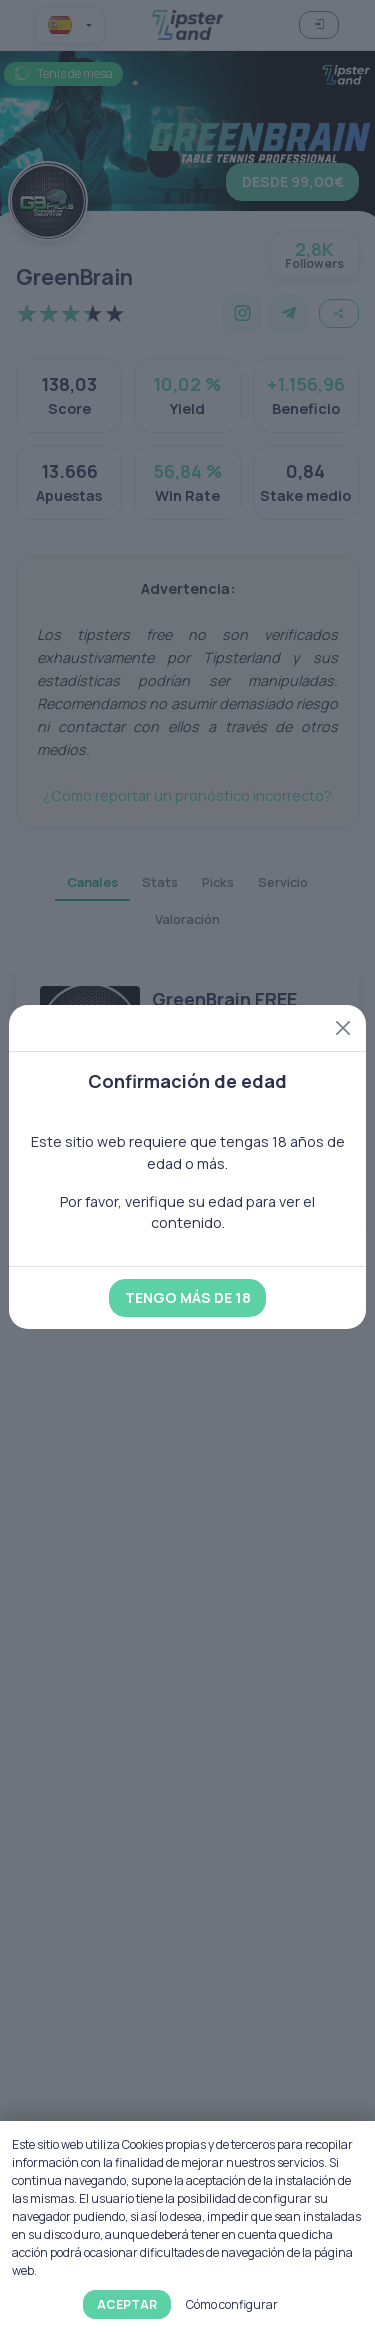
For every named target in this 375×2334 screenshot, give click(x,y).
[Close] (343, 1028)
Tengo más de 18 (188, 1297)
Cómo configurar (232, 2304)
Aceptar (127, 2304)
